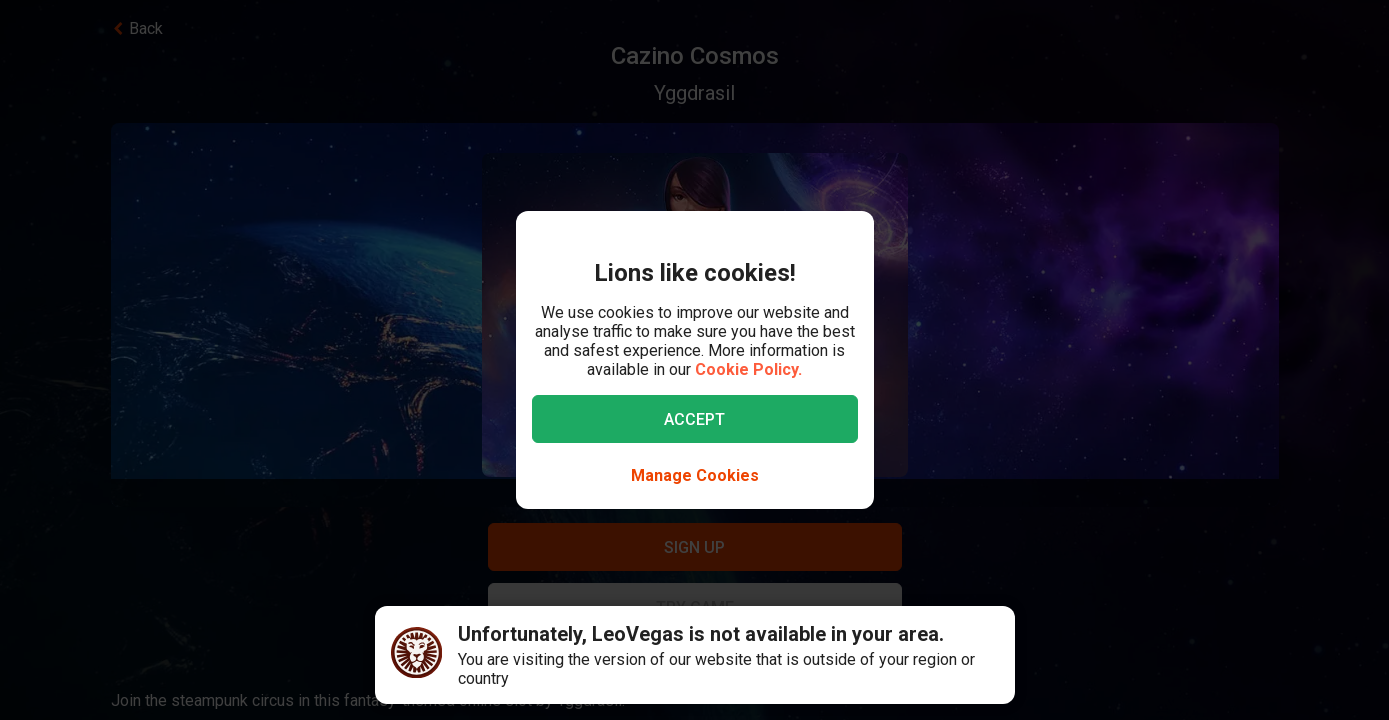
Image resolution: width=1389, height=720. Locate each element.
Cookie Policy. (748, 369)
